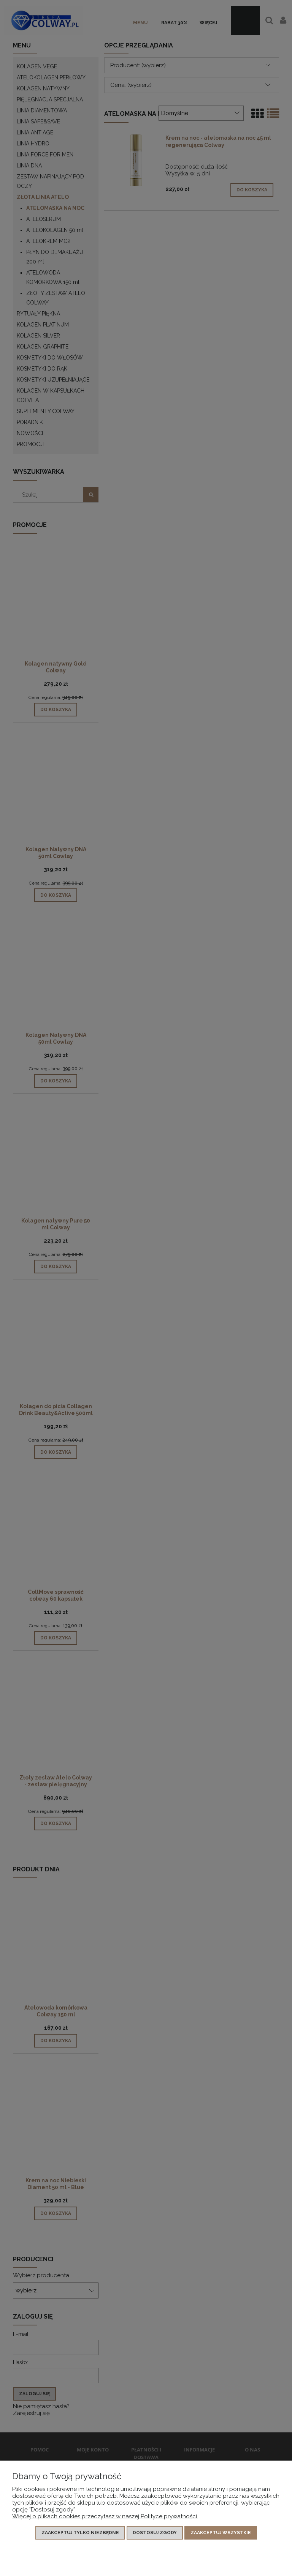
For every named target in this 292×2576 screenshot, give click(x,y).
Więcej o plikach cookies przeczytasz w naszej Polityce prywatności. (105, 2516)
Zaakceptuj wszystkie (220, 2532)
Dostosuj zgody (155, 2532)
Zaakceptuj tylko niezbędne (80, 2532)
